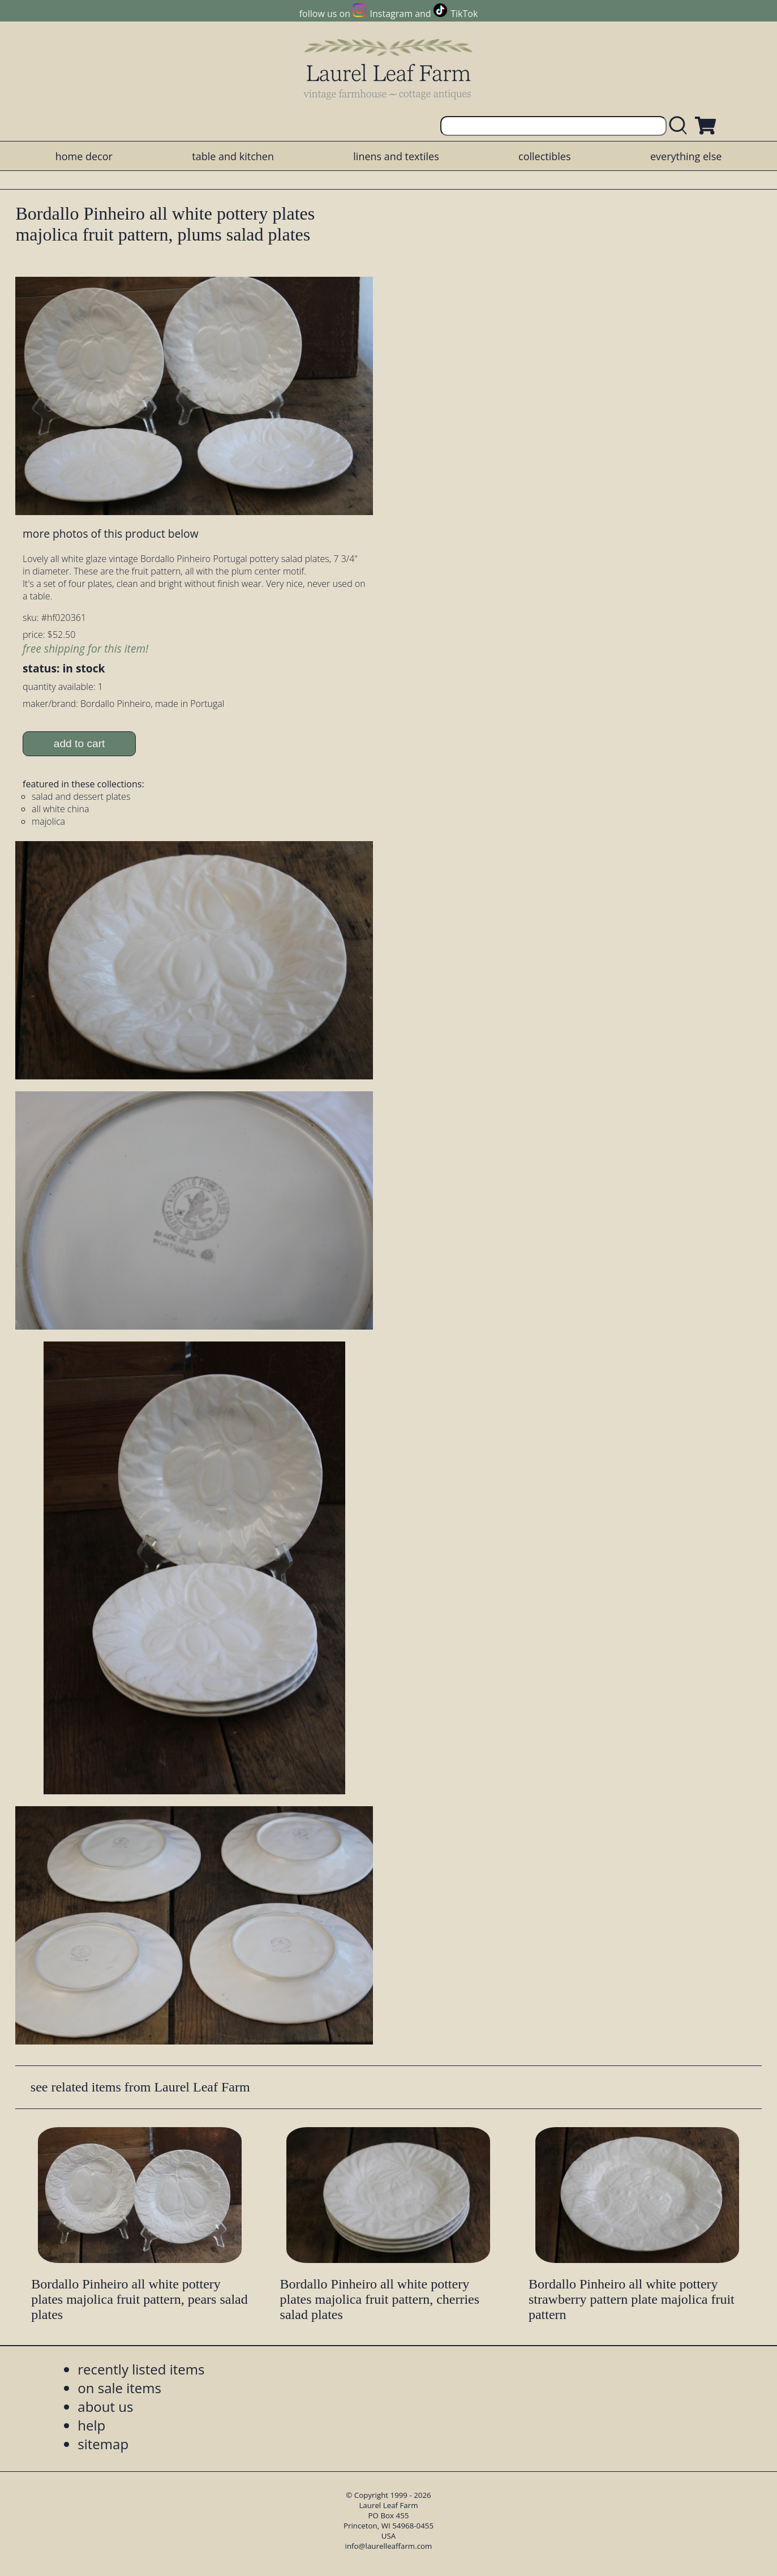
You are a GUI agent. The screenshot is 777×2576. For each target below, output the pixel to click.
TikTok (464, 13)
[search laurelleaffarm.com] (681, 126)
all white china (60, 809)
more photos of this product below (110, 533)
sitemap (103, 2443)
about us (105, 2406)
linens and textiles (396, 156)
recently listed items (141, 2369)
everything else (686, 156)
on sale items (119, 2387)
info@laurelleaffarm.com (388, 2546)
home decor (84, 156)
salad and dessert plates (81, 796)
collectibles (544, 156)
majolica (48, 821)
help (91, 2425)
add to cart (79, 743)
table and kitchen (233, 156)
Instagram (391, 13)
